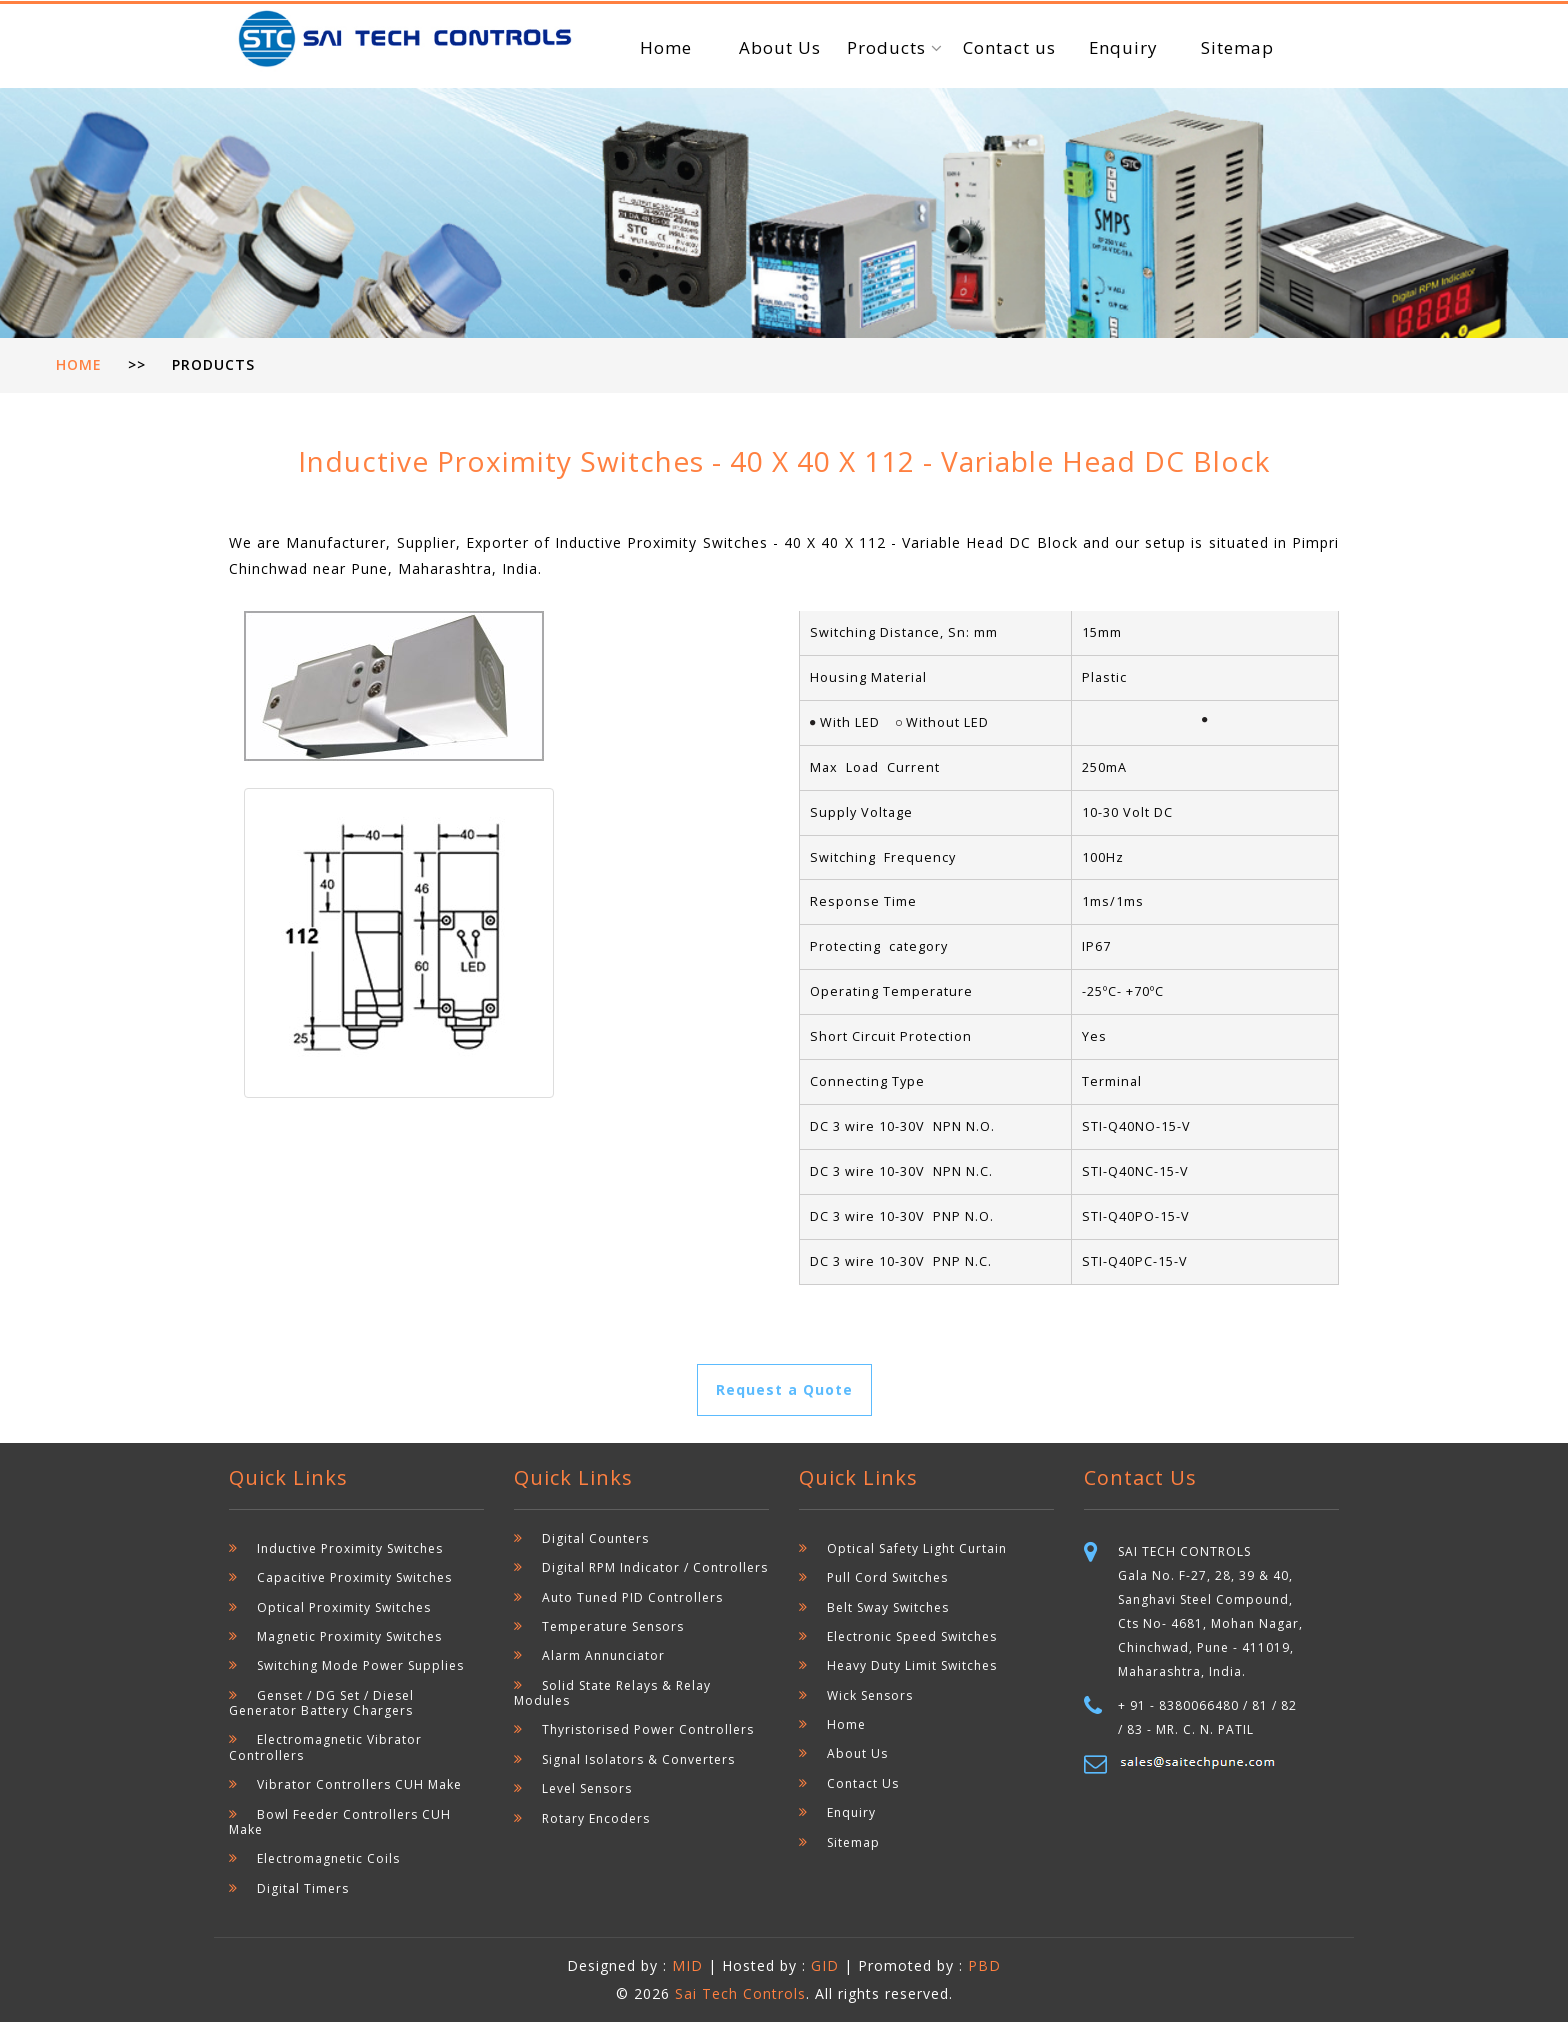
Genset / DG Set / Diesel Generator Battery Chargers (321, 1703)
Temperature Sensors (613, 1626)
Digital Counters (595, 1538)
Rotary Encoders (596, 1818)
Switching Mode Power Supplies (360, 1665)
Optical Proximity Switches (344, 1607)
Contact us (1009, 47)
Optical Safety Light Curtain (917, 1548)
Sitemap (1237, 47)
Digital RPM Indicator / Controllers (655, 1567)
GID (825, 1965)
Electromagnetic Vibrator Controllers (325, 1747)
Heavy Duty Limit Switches (912, 1665)
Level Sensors (587, 1788)
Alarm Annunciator (603, 1655)
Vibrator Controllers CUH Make (359, 1784)
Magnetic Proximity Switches (349, 1636)
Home (666, 47)
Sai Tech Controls (740, 1993)
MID (690, 1965)
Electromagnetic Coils (328, 1858)
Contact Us (863, 1783)
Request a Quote (784, 1389)
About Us (780, 47)
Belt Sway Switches (888, 1607)
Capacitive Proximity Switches (354, 1577)
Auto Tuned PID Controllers (632, 1597)
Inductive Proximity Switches (350, 1548)
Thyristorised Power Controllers (648, 1729)
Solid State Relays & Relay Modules (612, 1693)
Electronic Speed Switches (912, 1636)
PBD (984, 1965)
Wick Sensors (870, 1695)
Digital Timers (303, 1888)
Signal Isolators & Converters (638, 1759)
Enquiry (1123, 47)
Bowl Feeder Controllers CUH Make (340, 1822)
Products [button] (889, 47)
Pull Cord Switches (887, 1577)
